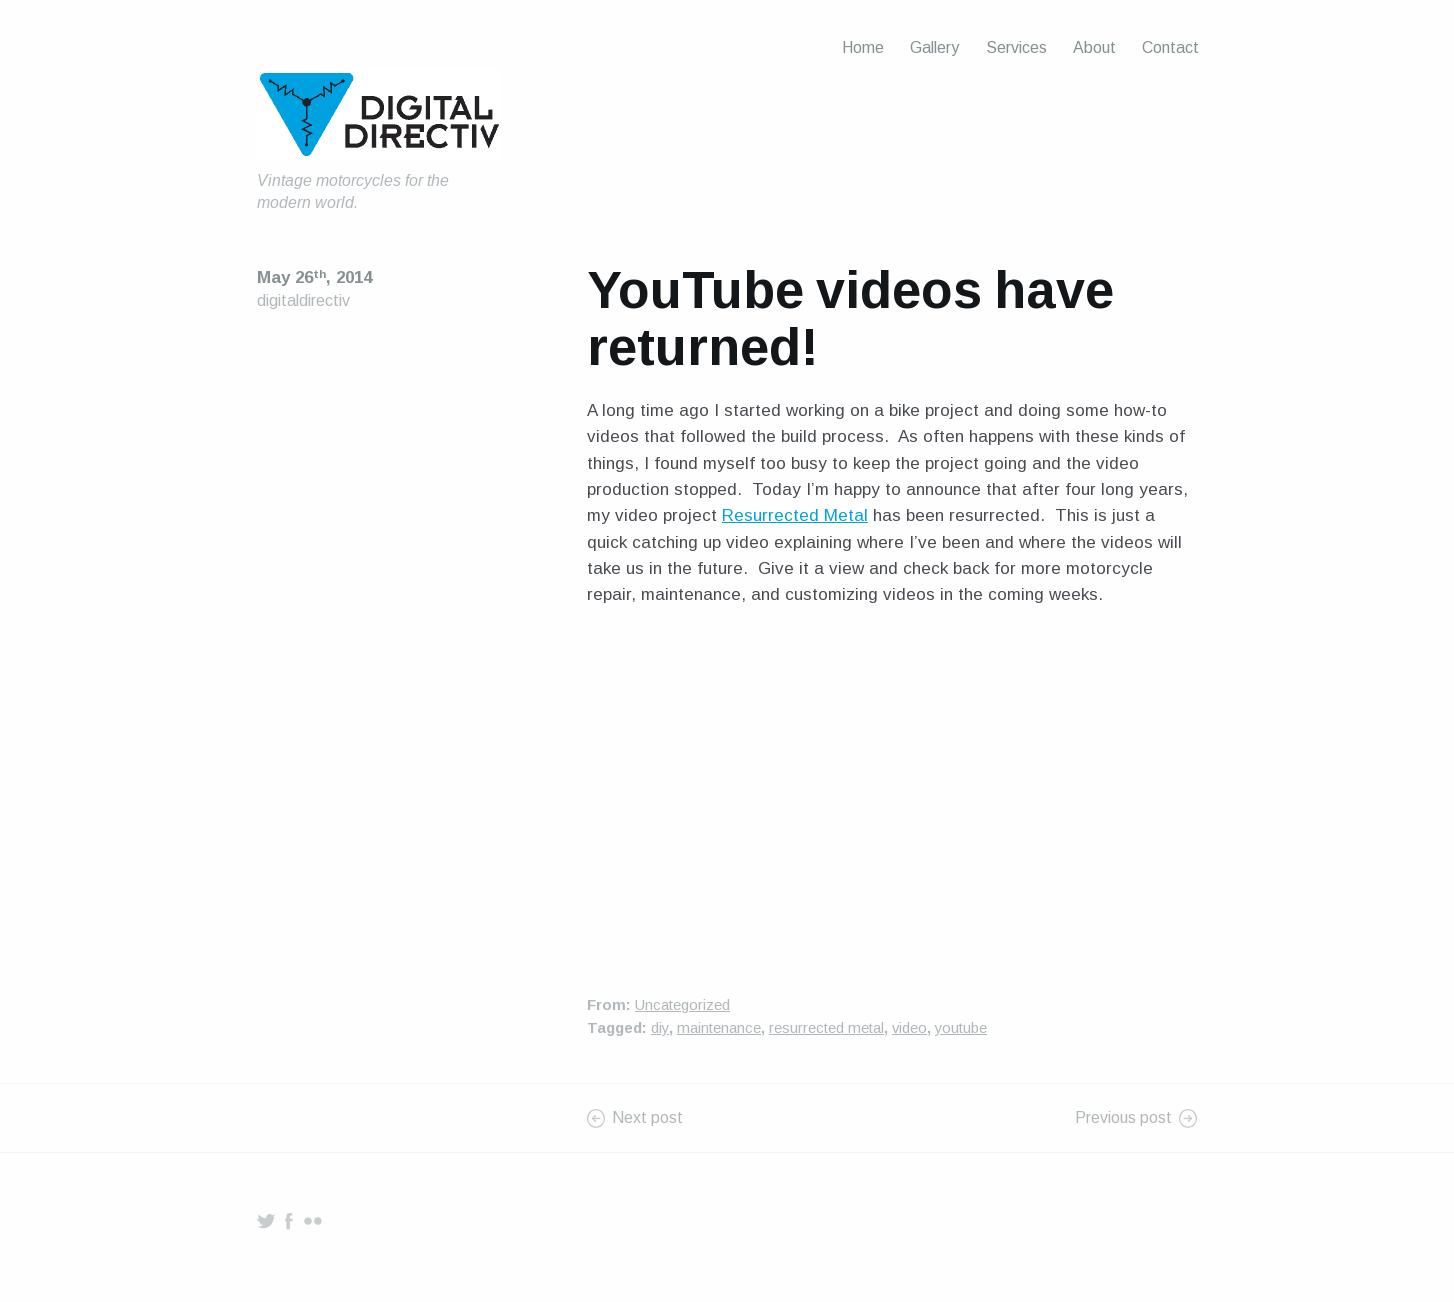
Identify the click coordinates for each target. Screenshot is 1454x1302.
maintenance (719, 1028)
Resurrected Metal (795, 515)
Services (1016, 47)
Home (863, 47)
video (909, 1028)
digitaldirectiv (303, 300)
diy (660, 1028)
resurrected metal (826, 1028)
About (1094, 47)
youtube (961, 1028)
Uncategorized (682, 1005)
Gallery (934, 47)
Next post (647, 1117)
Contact (1170, 47)
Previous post (1123, 1117)
